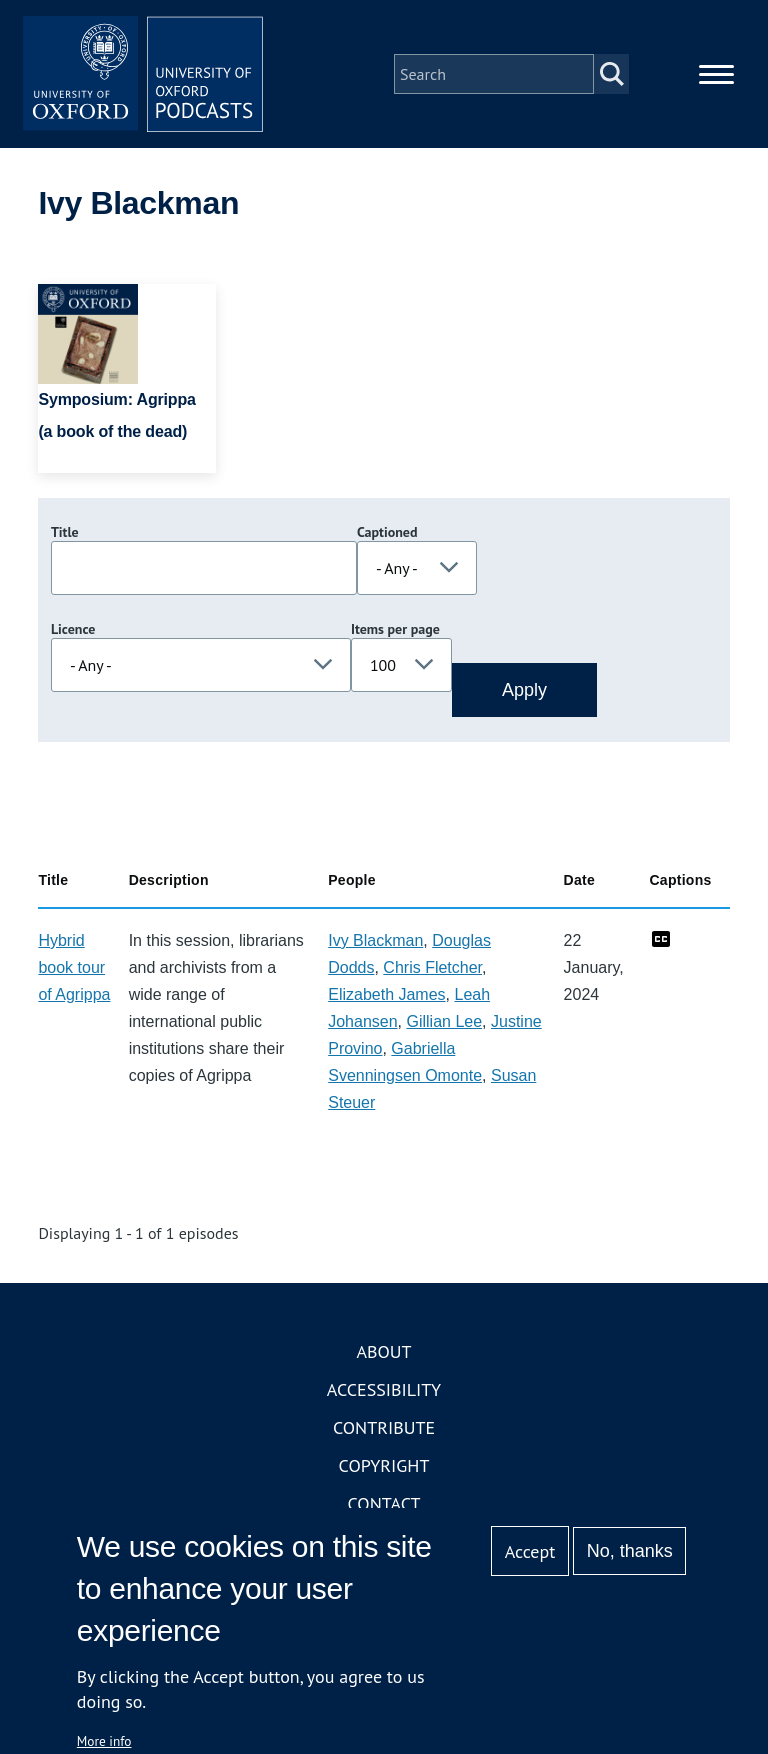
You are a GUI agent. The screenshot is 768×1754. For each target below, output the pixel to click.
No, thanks (630, 1551)
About (383, 1351)
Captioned (387, 532)
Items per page (395, 629)
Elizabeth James (386, 994)
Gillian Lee (444, 1021)
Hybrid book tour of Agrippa (74, 967)
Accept (530, 1551)
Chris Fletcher (432, 967)
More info (104, 1741)
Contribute (384, 1427)
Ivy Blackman (375, 940)
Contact (384, 1503)
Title (65, 532)
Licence (73, 629)
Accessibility (384, 1389)
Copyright (384, 1465)
